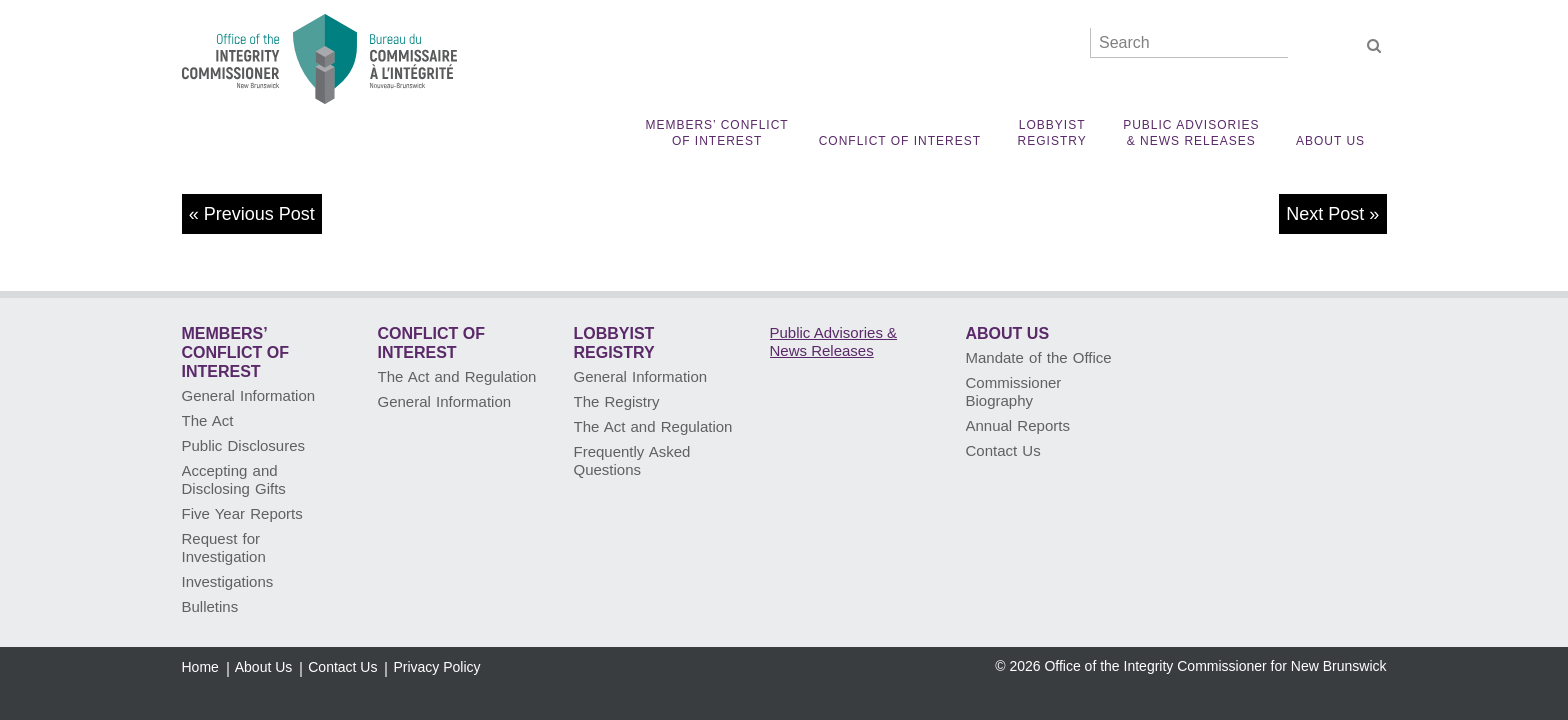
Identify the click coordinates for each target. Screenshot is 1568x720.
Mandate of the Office (1039, 357)
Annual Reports (1018, 425)
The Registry (617, 401)
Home (200, 667)
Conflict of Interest (900, 141)
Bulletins (210, 606)
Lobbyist (1052, 133)
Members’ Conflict (716, 133)
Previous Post (259, 214)
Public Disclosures (244, 445)
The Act (208, 420)
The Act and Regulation (457, 376)
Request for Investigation (224, 547)
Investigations (228, 581)
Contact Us (1003, 450)
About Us (1330, 141)
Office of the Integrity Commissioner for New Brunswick (1215, 666)
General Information (249, 395)
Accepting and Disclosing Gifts (234, 479)
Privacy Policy (436, 667)
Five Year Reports (242, 513)
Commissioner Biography (1014, 391)
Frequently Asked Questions (632, 460)
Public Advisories (1191, 133)
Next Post (1325, 214)
